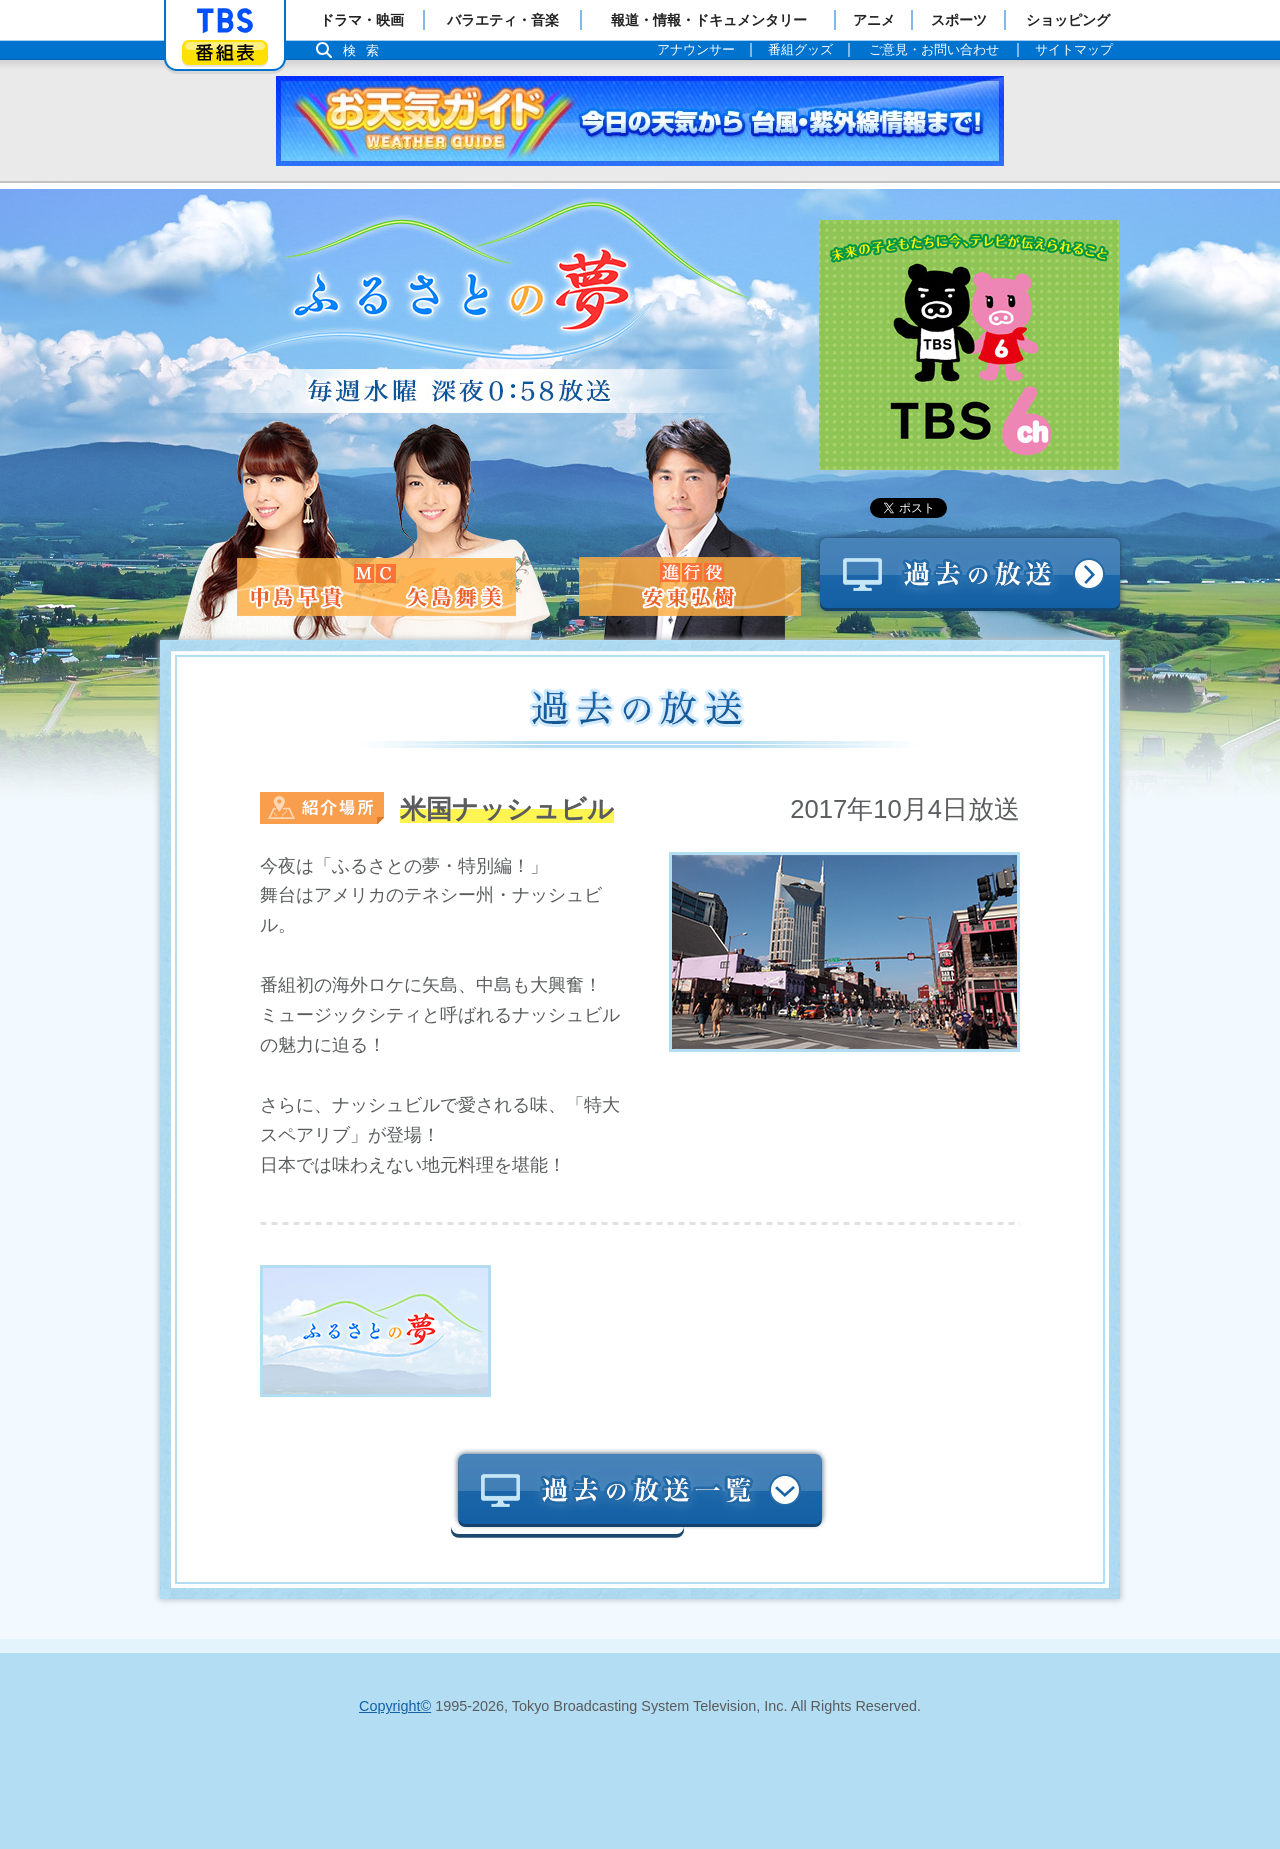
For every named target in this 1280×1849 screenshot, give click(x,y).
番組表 (225, 52)
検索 (366, 50)
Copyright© (395, 1706)
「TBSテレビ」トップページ (225, 21)
